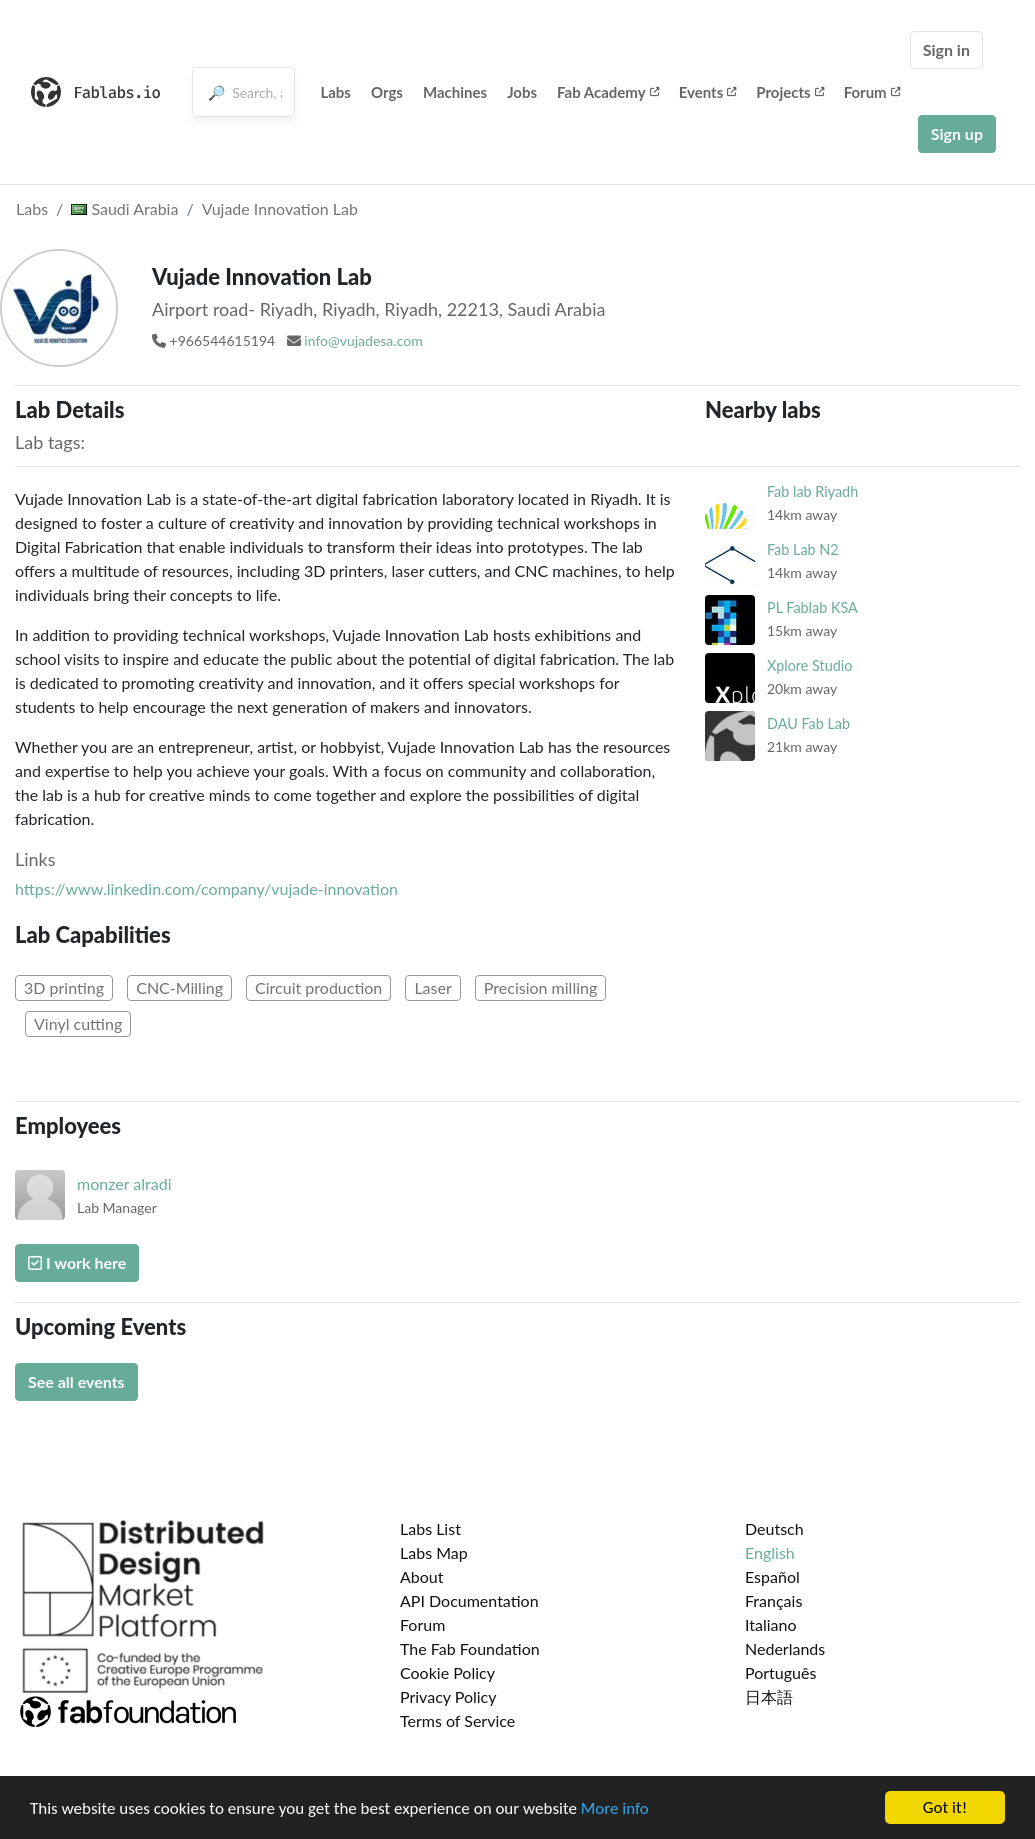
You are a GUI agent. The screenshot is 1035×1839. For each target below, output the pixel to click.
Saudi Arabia (124, 208)
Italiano (771, 1624)
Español (772, 1576)
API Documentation (469, 1600)
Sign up (957, 133)
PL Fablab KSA (812, 607)
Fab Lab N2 (803, 549)
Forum (872, 92)
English (770, 1552)
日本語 (769, 1696)
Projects (789, 92)
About (422, 1576)
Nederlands (785, 1648)
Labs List (430, 1528)
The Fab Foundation (470, 1648)
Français (773, 1600)
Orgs (387, 92)
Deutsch (774, 1528)
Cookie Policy (447, 1672)
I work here (77, 1262)
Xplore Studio (809, 665)
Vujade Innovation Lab (280, 208)
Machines (455, 92)
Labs (335, 92)
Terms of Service (457, 1720)
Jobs (522, 92)
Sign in (946, 49)
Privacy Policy (448, 1696)
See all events (76, 1381)
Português (780, 1672)
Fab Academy (608, 92)
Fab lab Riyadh (812, 491)
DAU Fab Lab (808, 723)
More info (615, 1809)
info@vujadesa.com (363, 340)
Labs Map (434, 1552)
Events (708, 92)
